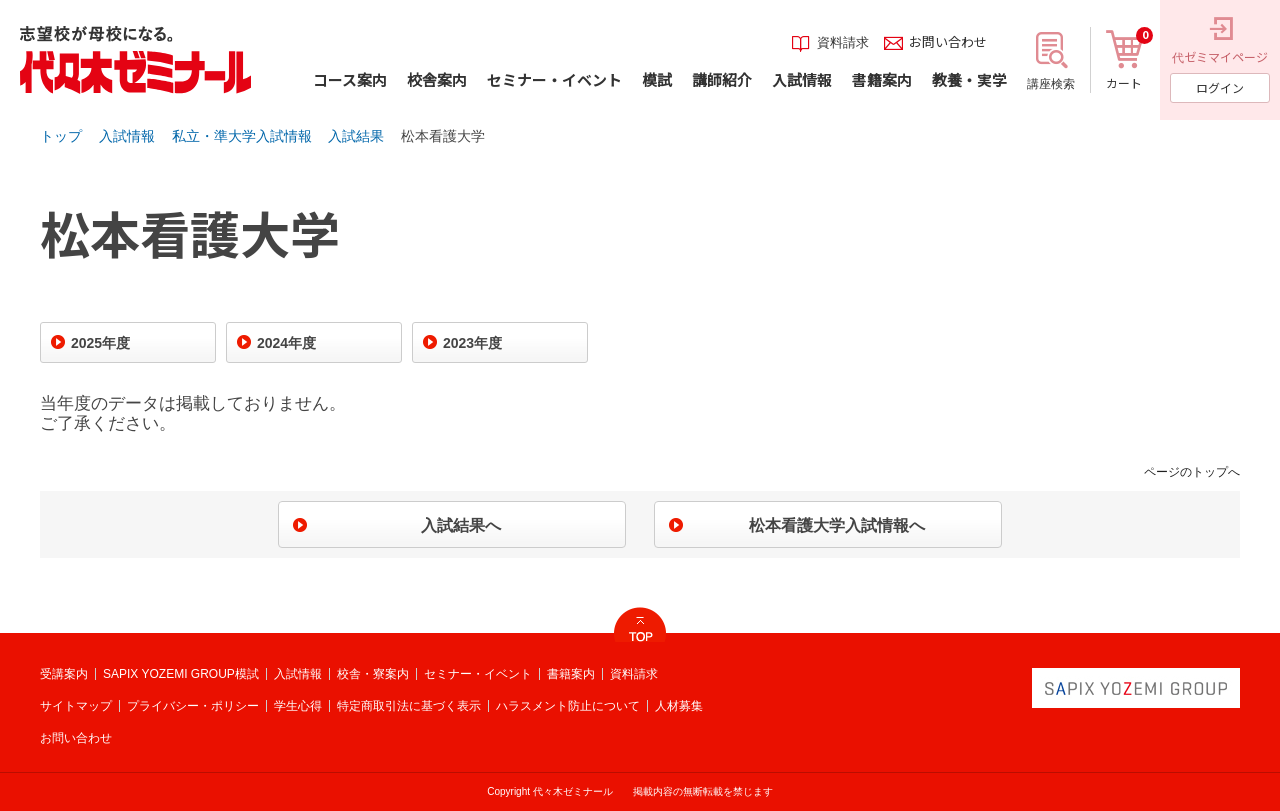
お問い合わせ (76, 738)
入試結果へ (461, 525)
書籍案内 (571, 674)
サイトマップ (76, 706)
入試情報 (127, 136)
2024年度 (286, 343)
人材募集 (679, 706)
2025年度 (100, 343)
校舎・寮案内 (373, 674)
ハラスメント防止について (568, 706)
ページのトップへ (1192, 472)
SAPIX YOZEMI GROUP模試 (181, 674)
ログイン (1220, 87)
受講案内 (64, 674)
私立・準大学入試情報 (242, 136)
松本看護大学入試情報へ (837, 525)
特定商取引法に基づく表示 (409, 706)
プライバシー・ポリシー (193, 706)
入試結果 (356, 136)
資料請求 (634, 674)
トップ (61, 136)
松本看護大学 (443, 136)
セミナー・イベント (478, 674)
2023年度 (472, 343)
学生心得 (298, 706)
